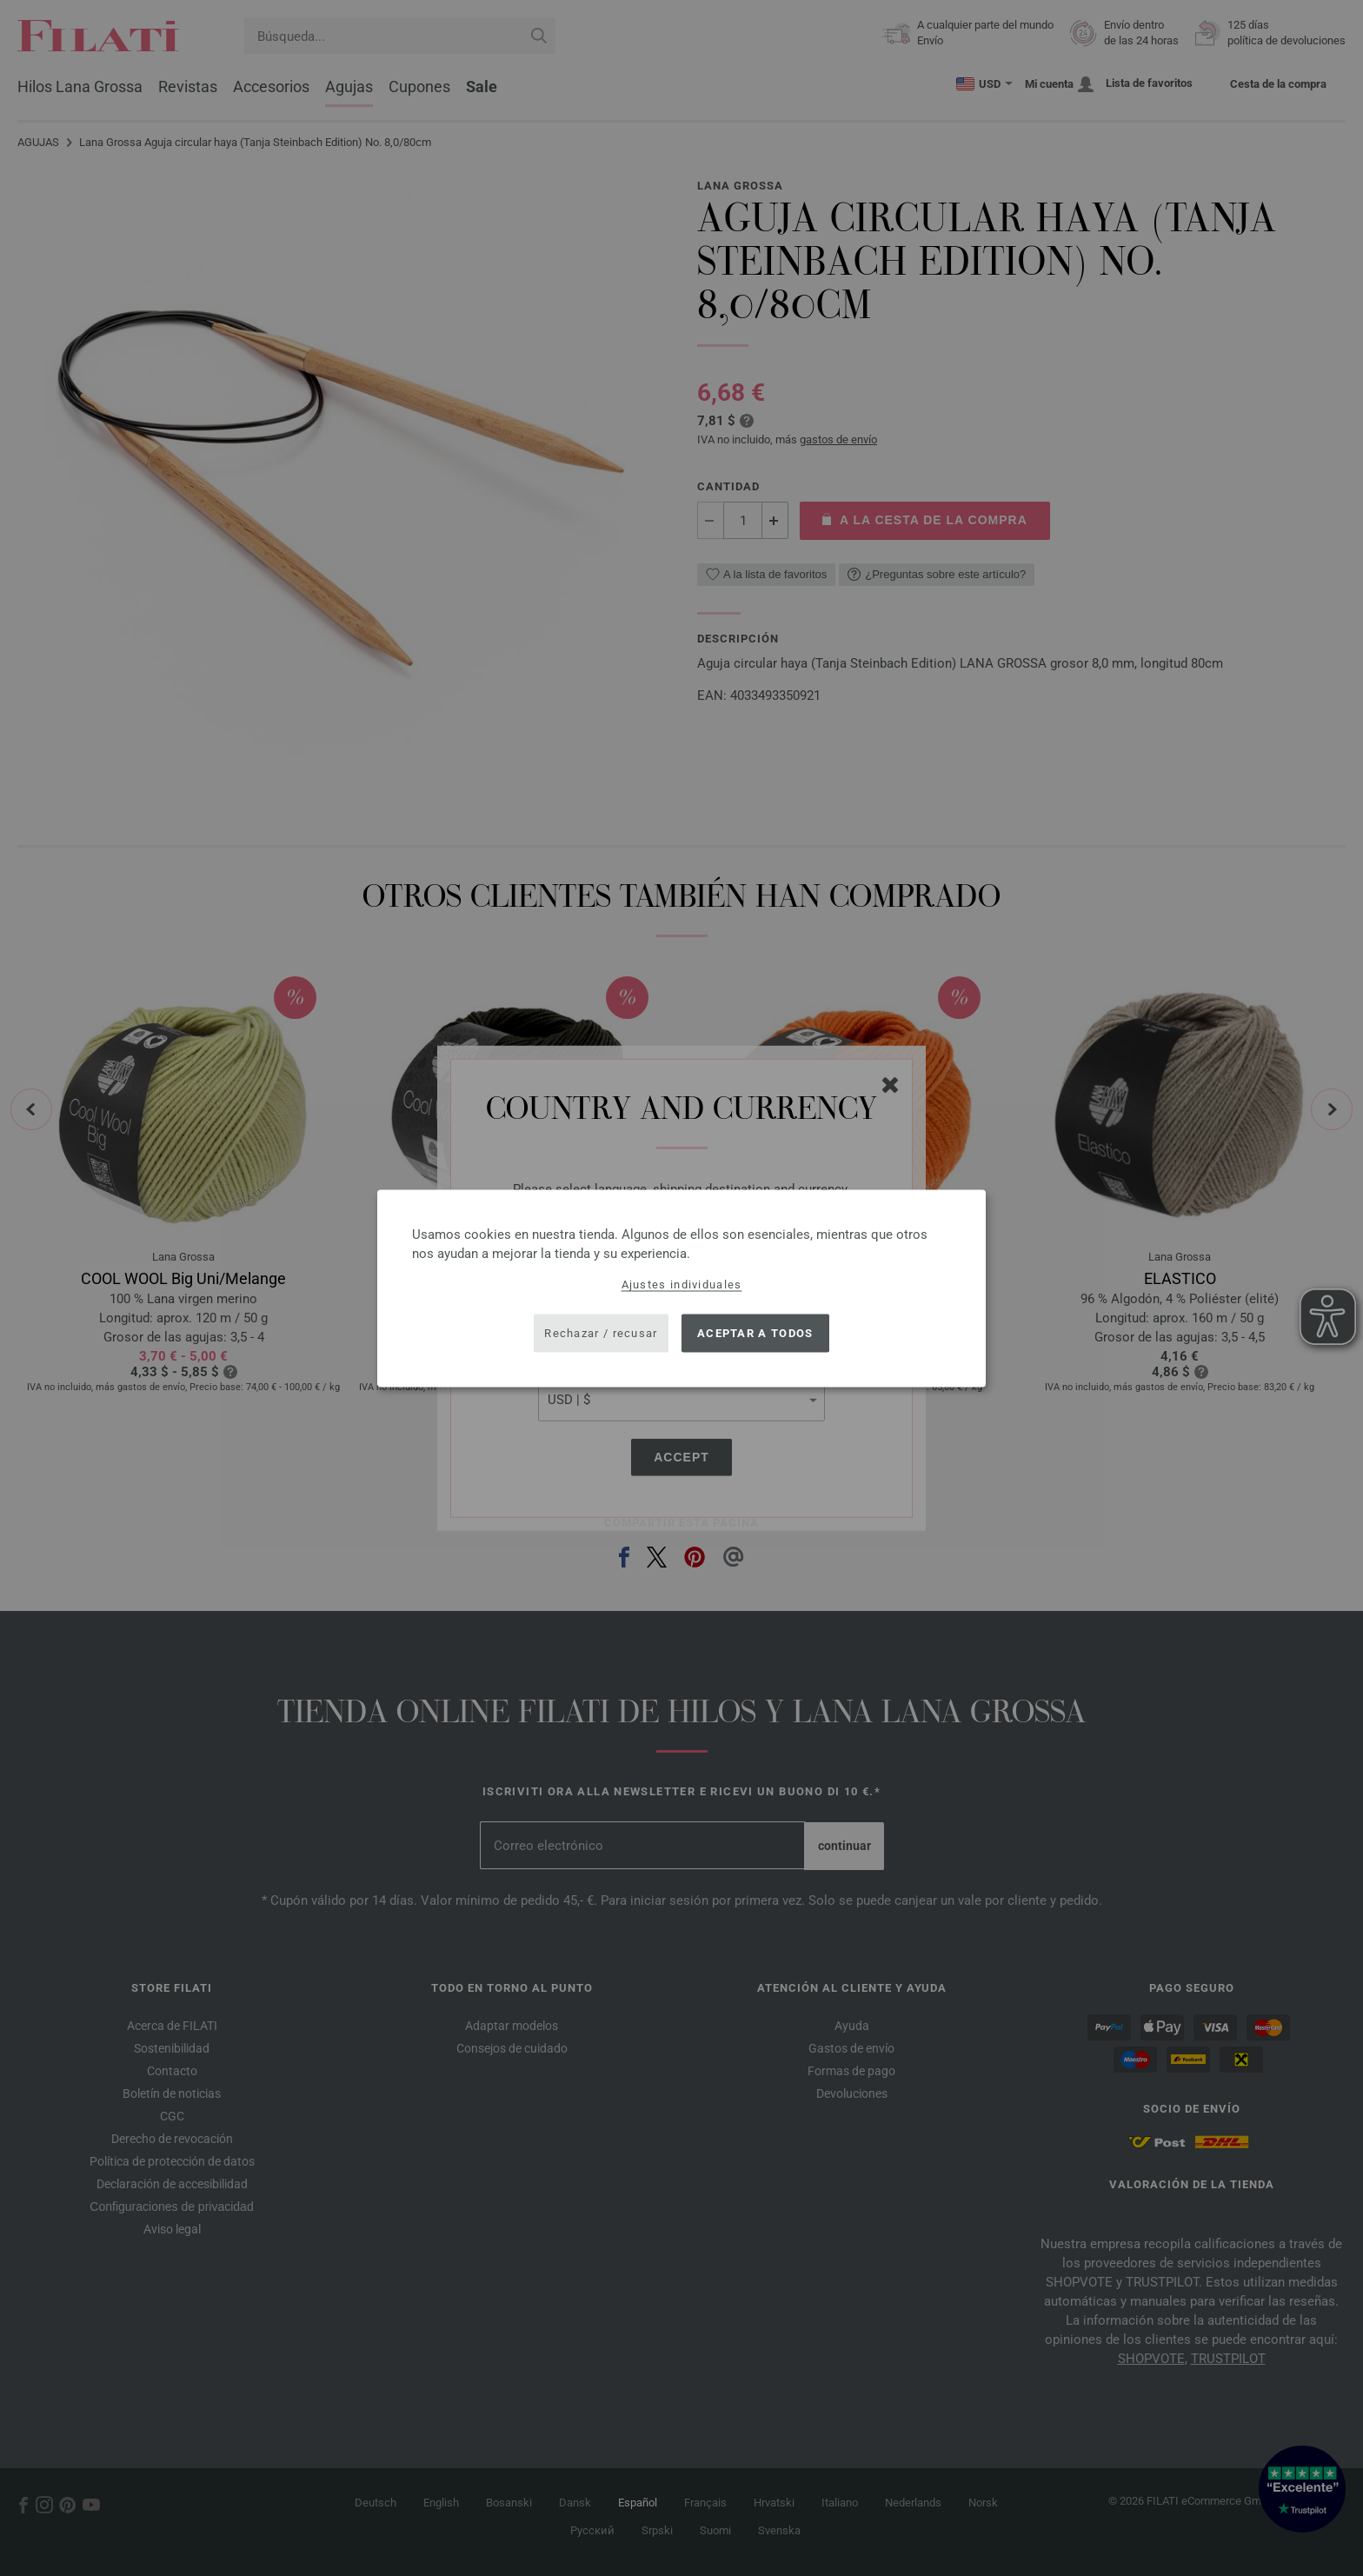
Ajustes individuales (682, 1283)
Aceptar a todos (755, 1333)
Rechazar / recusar (600, 1333)
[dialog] (681, 1288)
